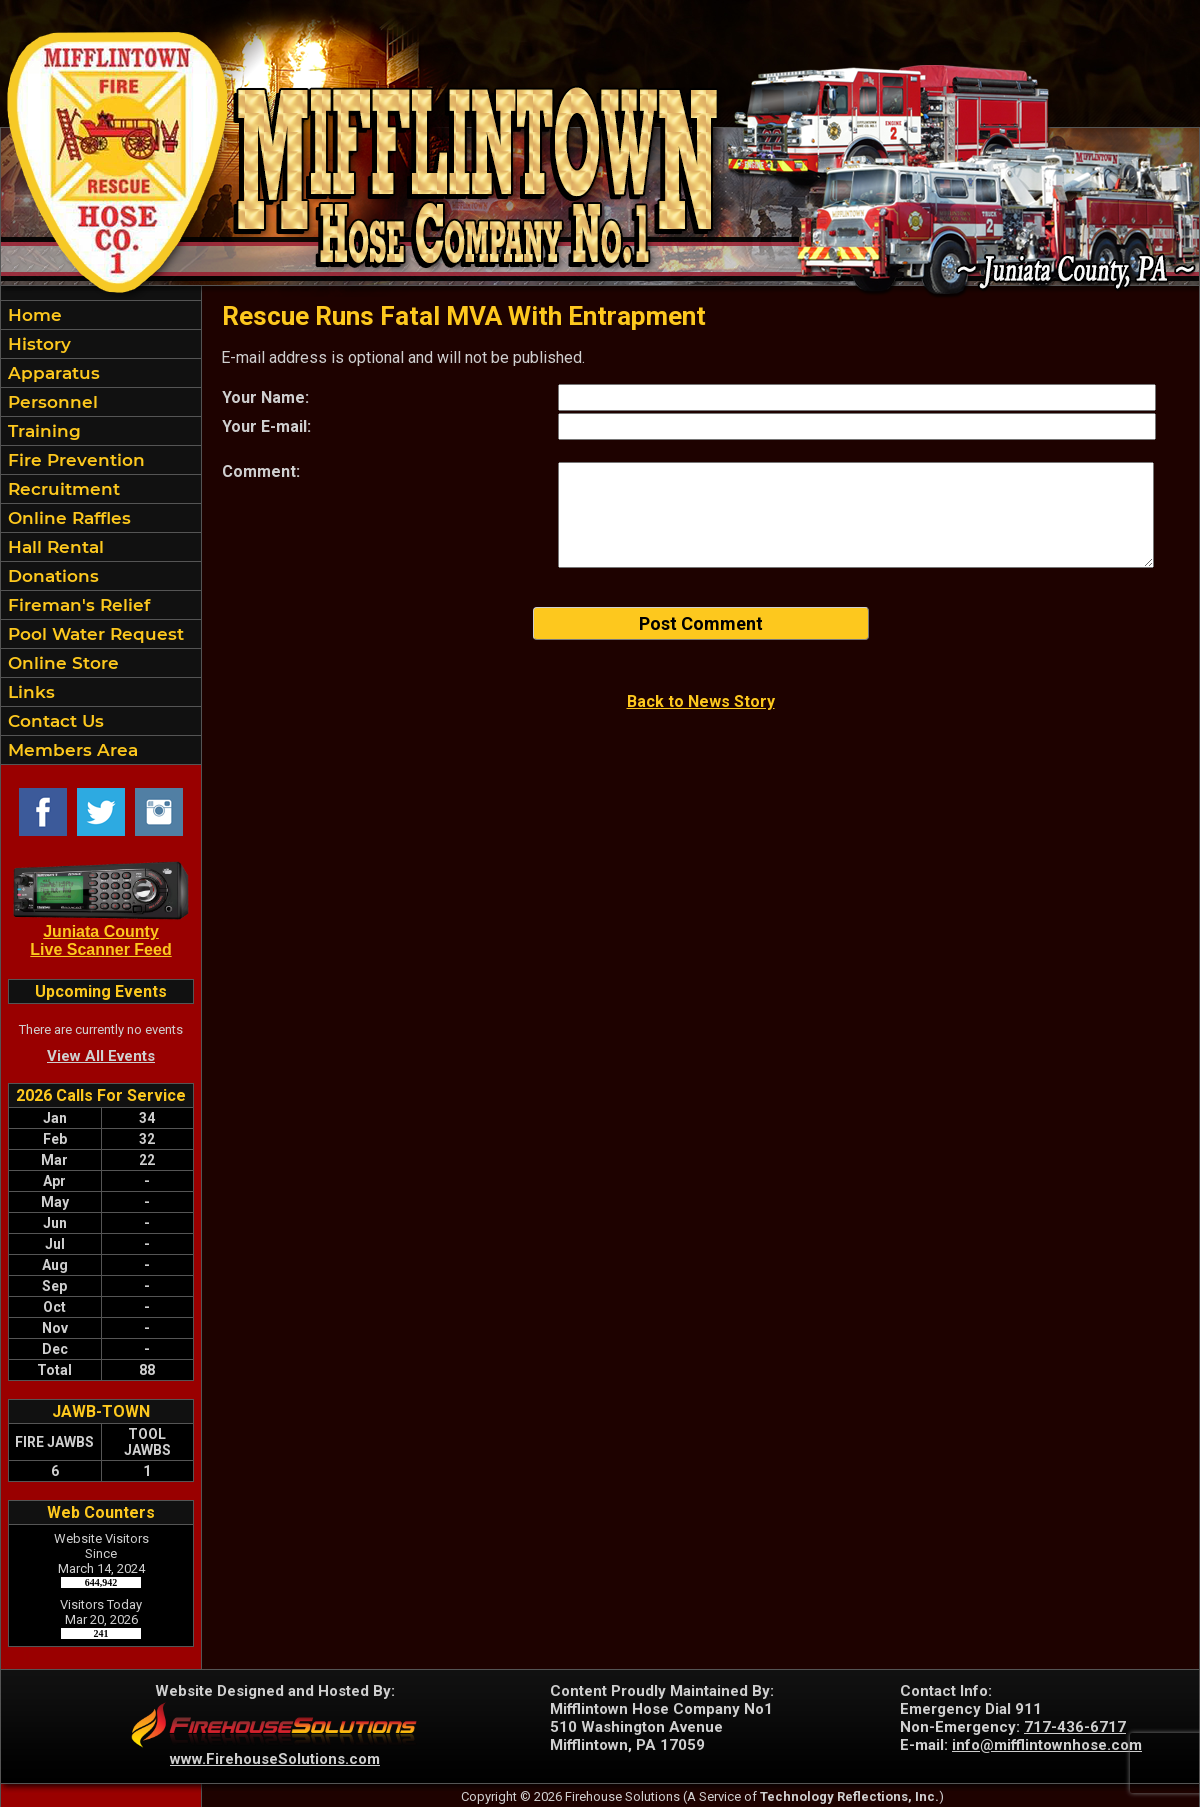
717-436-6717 (1075, 1727)
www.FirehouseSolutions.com (275, 1759)
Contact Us (53, 721)
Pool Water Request (93, 634)
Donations (51, 576)
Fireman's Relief (76, 605)
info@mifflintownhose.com (1047, 1745)
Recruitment (61, 489)
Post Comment (701, 623)
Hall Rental (53, 547)
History (37, 344)
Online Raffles (67, 518)
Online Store (61, 663)
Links (29, 692)
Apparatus (51, 373)
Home (32, 315)
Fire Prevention (74, 460)
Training (42, 431)
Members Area (70, 750)
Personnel (50, 402)
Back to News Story (701, 701)
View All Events (101, 1056)
